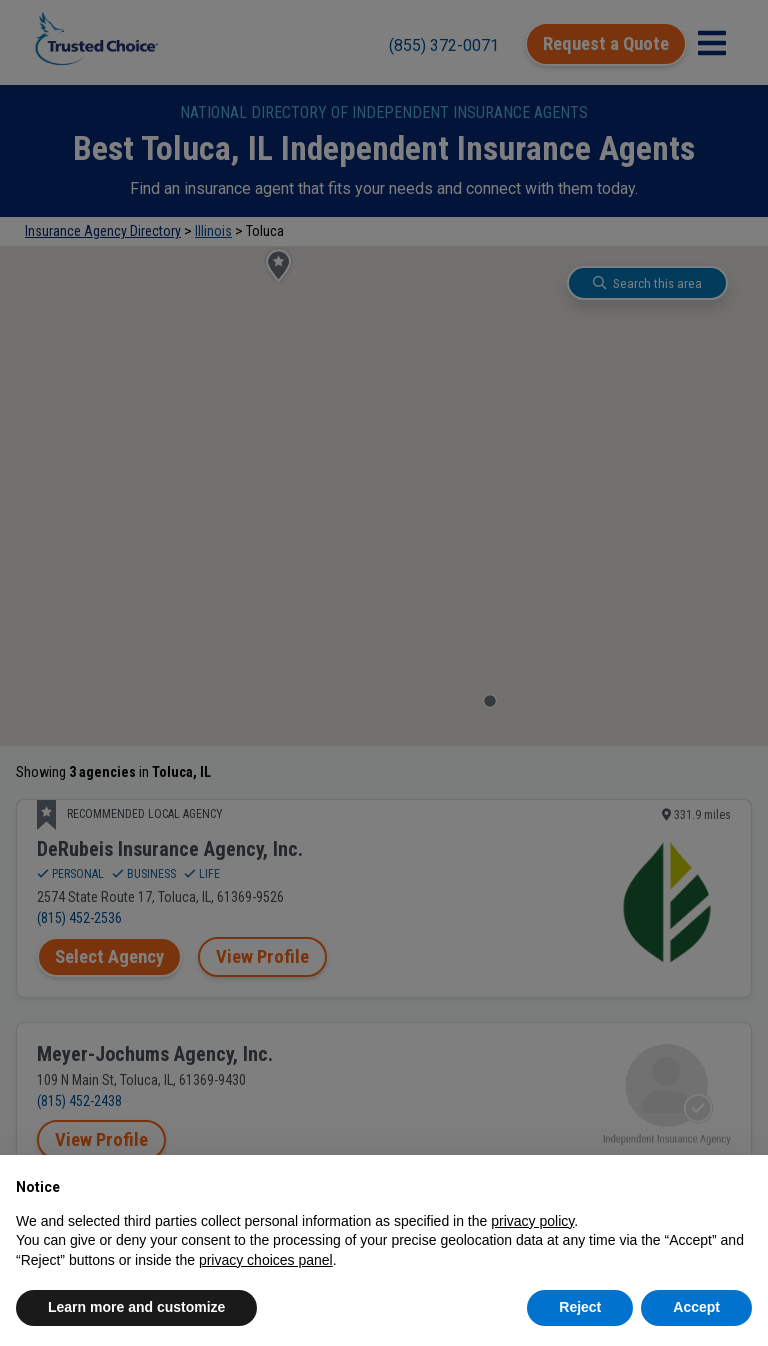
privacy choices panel (266, 1260)
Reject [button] (580, 1307)
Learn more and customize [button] (136, 1307)
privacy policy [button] (532, 1221)
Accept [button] (696, 1307)
